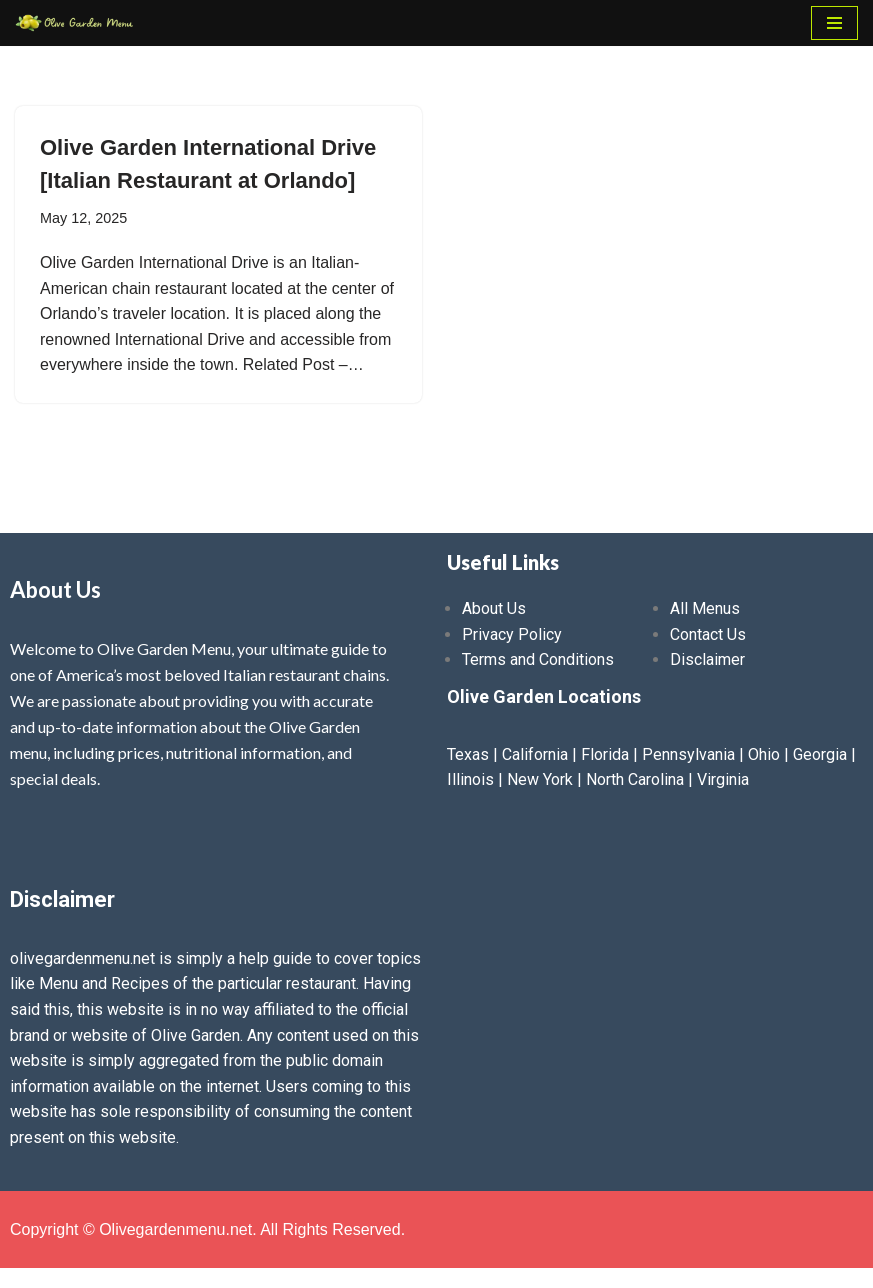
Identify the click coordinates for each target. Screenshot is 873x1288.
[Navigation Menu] (834, 23)
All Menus (705, 608)
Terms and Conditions (538, 659)
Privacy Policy (512, 634)
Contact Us (708, 634)
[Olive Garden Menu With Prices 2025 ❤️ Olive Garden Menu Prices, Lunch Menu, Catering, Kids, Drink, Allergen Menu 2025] (75, 23)
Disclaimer (707, 659)
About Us (494, 608)
